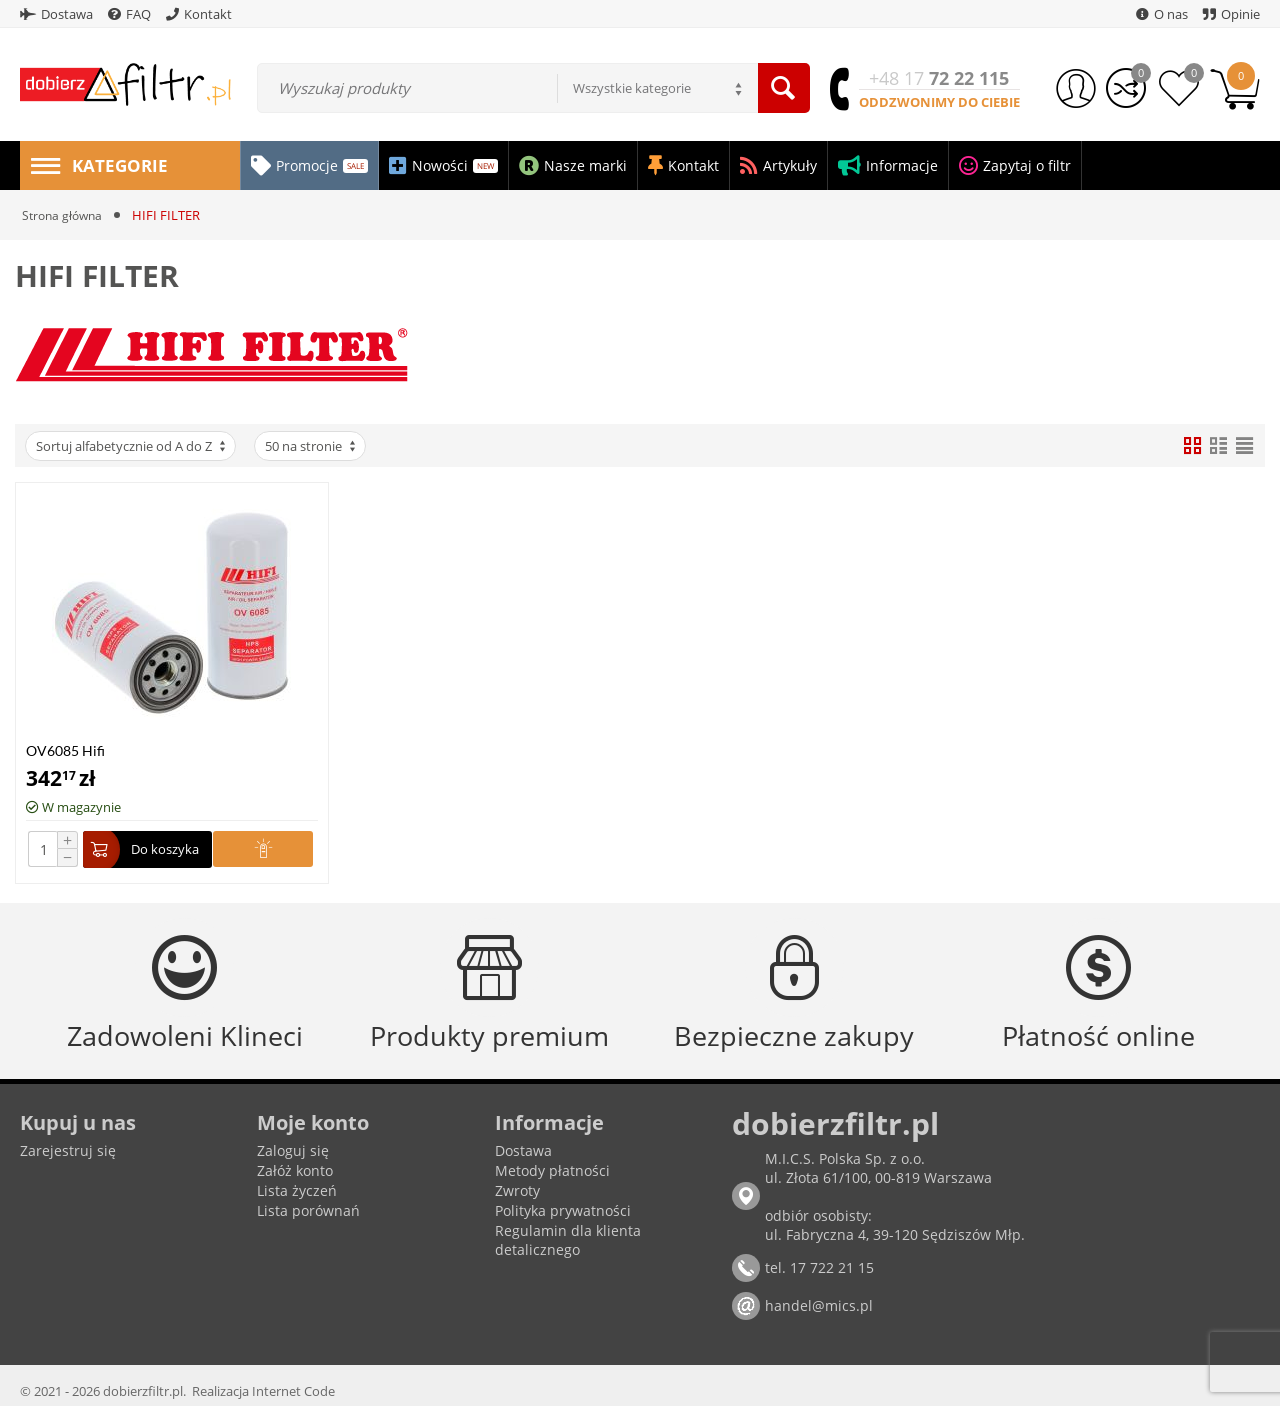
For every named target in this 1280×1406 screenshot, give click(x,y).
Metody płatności (552, 1170)
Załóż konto (295, 1170)
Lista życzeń (297, 1190)
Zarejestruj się (68, 1150)
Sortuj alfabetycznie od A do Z (132, 446)
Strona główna (65, 215)
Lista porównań (308, 1210)
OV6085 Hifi (65, 750)
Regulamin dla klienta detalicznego (568, 1240)
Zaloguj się (293, 1150)
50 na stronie (311, 446)
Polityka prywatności (563, 1210)
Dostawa (523, 1150)
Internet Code (293, 1391)
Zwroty (517, 1190)
